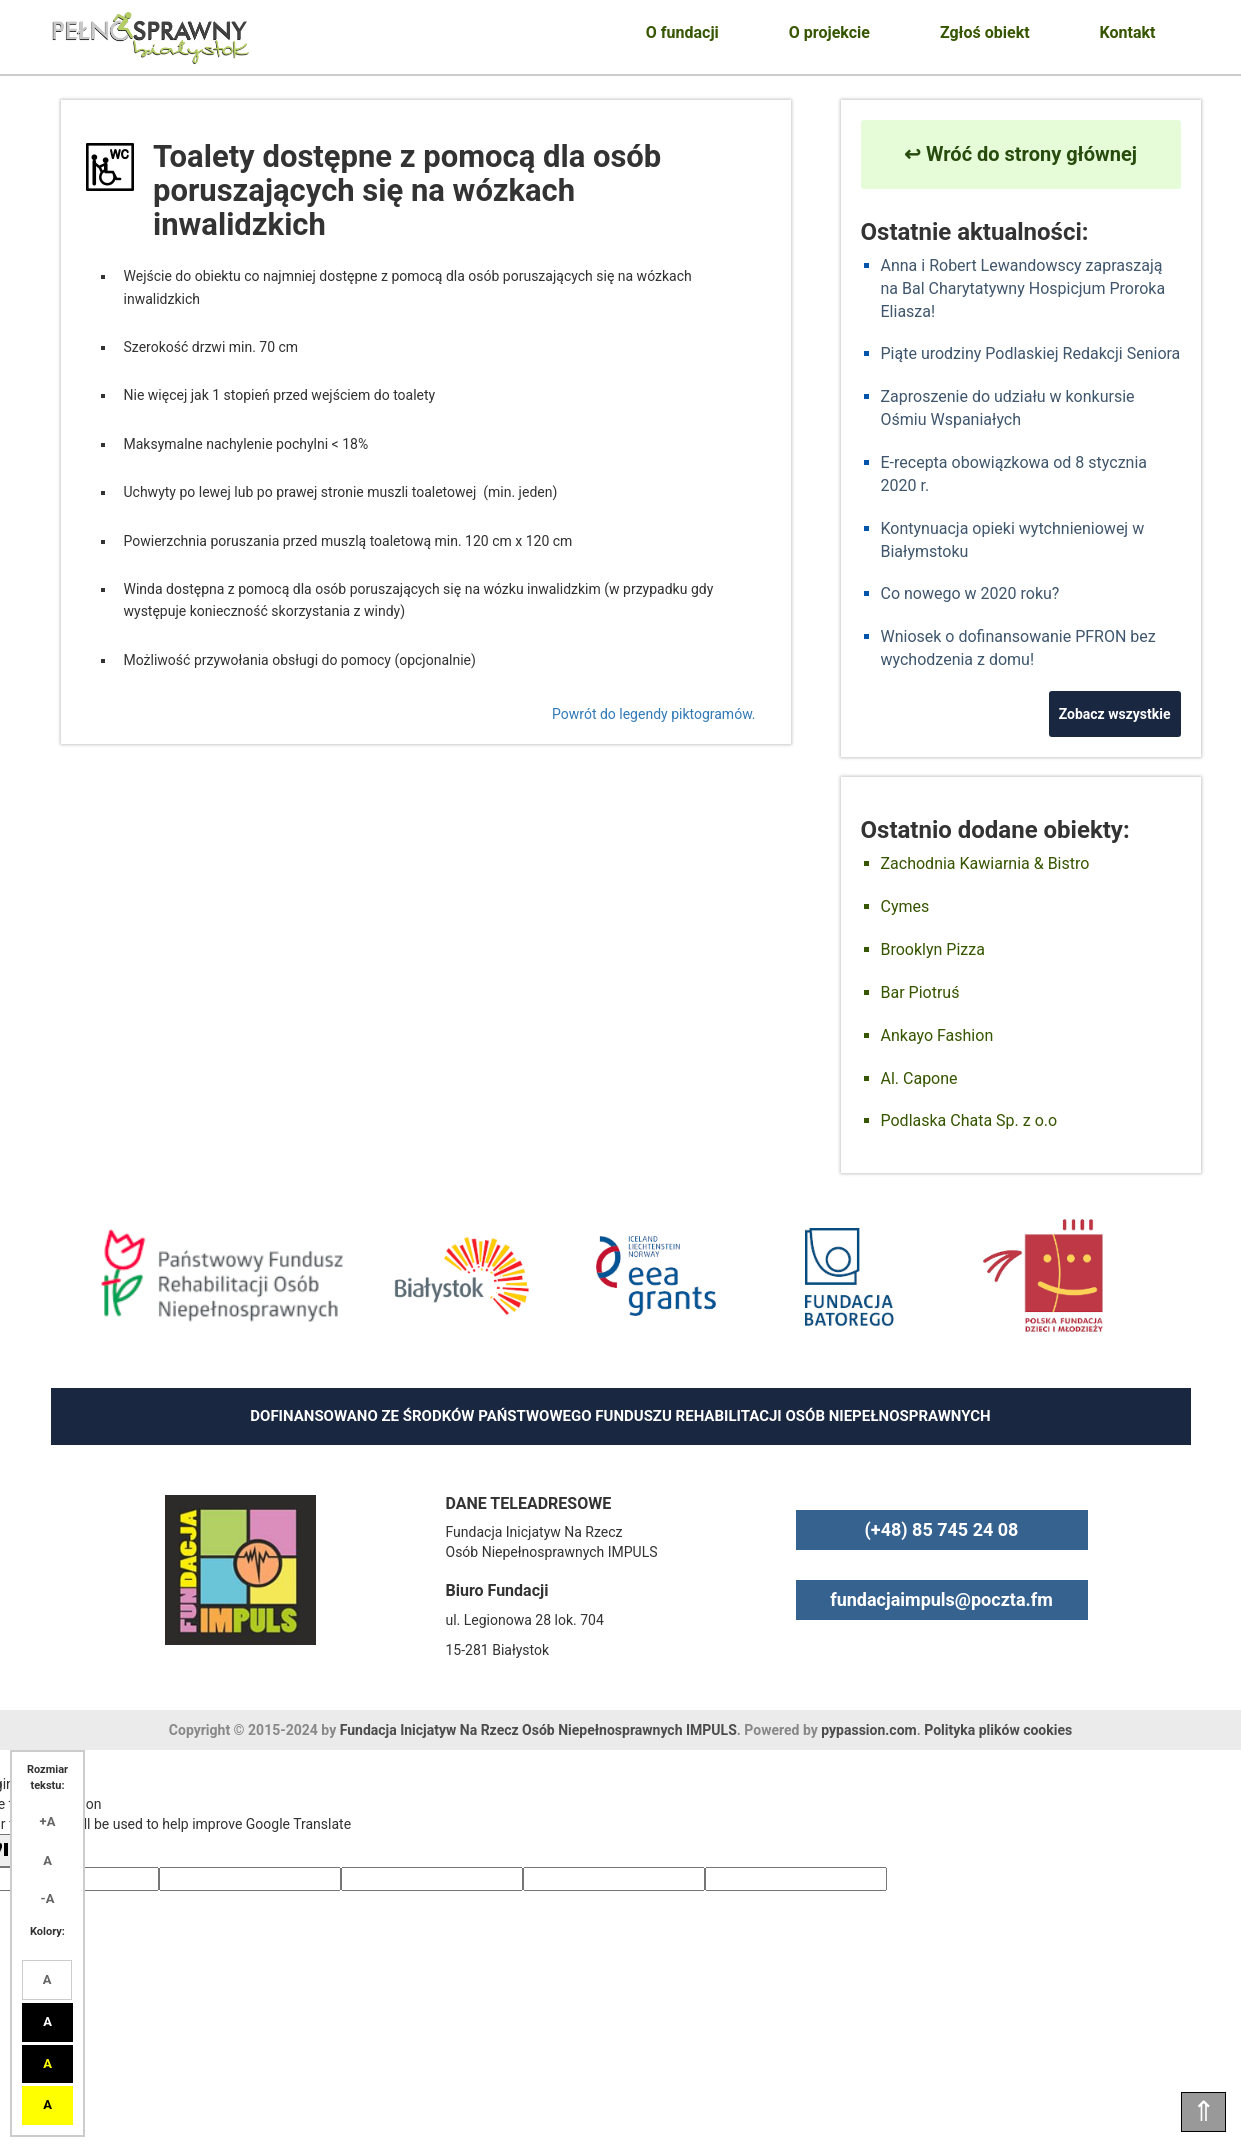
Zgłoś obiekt (985, 32)
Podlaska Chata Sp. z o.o (969, 1120)
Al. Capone (919, 1078)
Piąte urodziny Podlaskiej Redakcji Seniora (1031, 353)
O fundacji (682, 32)
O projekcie (829, 32)
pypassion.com (868, 1730)
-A (48, 1898)
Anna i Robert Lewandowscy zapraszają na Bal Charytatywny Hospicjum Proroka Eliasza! (1023, 288)
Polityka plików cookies (998, 1730)
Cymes (905, 906)
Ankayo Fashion (937, 1035)
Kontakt (1128, 32)
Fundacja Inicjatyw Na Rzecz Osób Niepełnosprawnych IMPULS (538, 1730)
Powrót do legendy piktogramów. (653, 714)
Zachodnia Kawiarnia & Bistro (985, 863)
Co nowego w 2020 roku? (970, 593)
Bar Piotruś (920, 992)
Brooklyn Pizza (933, 949)
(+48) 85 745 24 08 (942, 1529)
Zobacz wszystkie (1115, 714)
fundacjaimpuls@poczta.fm (941, 1599)
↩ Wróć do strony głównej (1020, 154)
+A (48, 1821)
